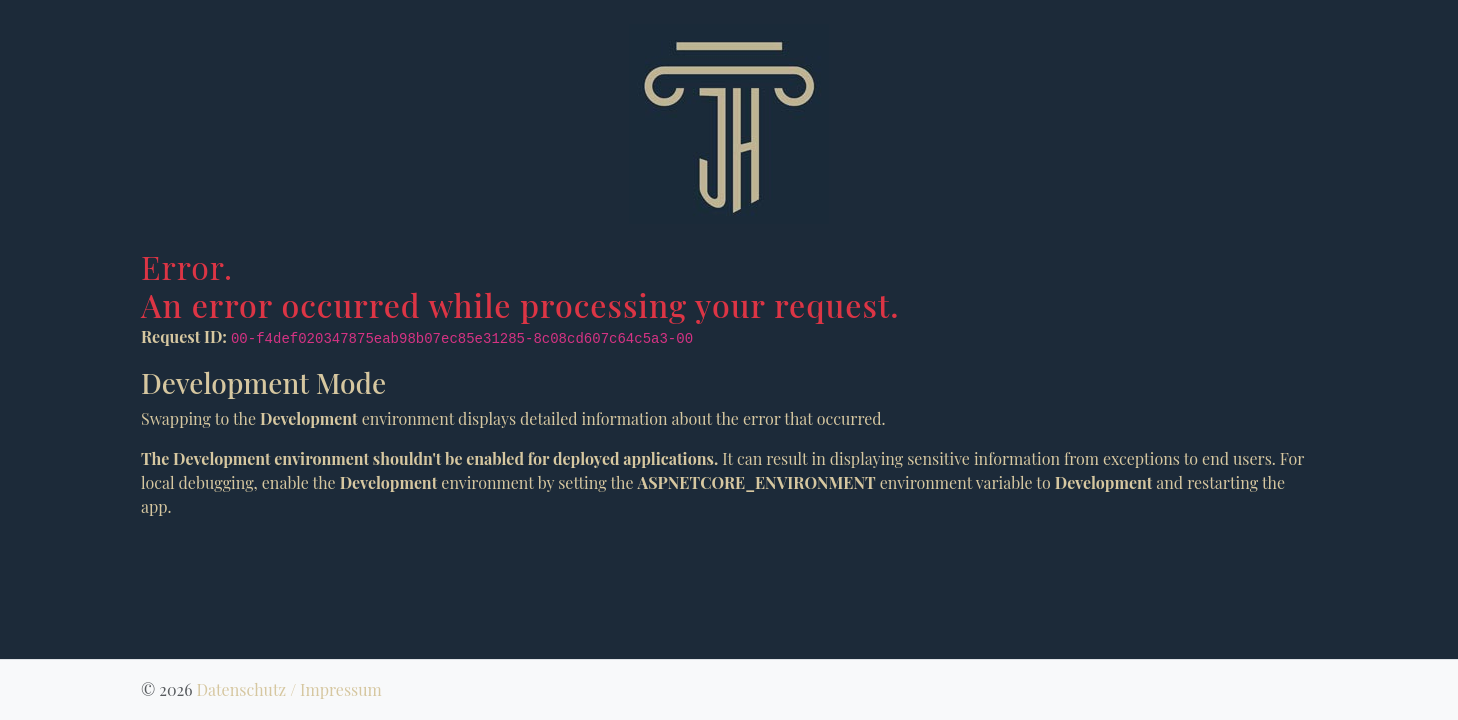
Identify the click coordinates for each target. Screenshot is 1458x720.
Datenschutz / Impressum (288, 689)
